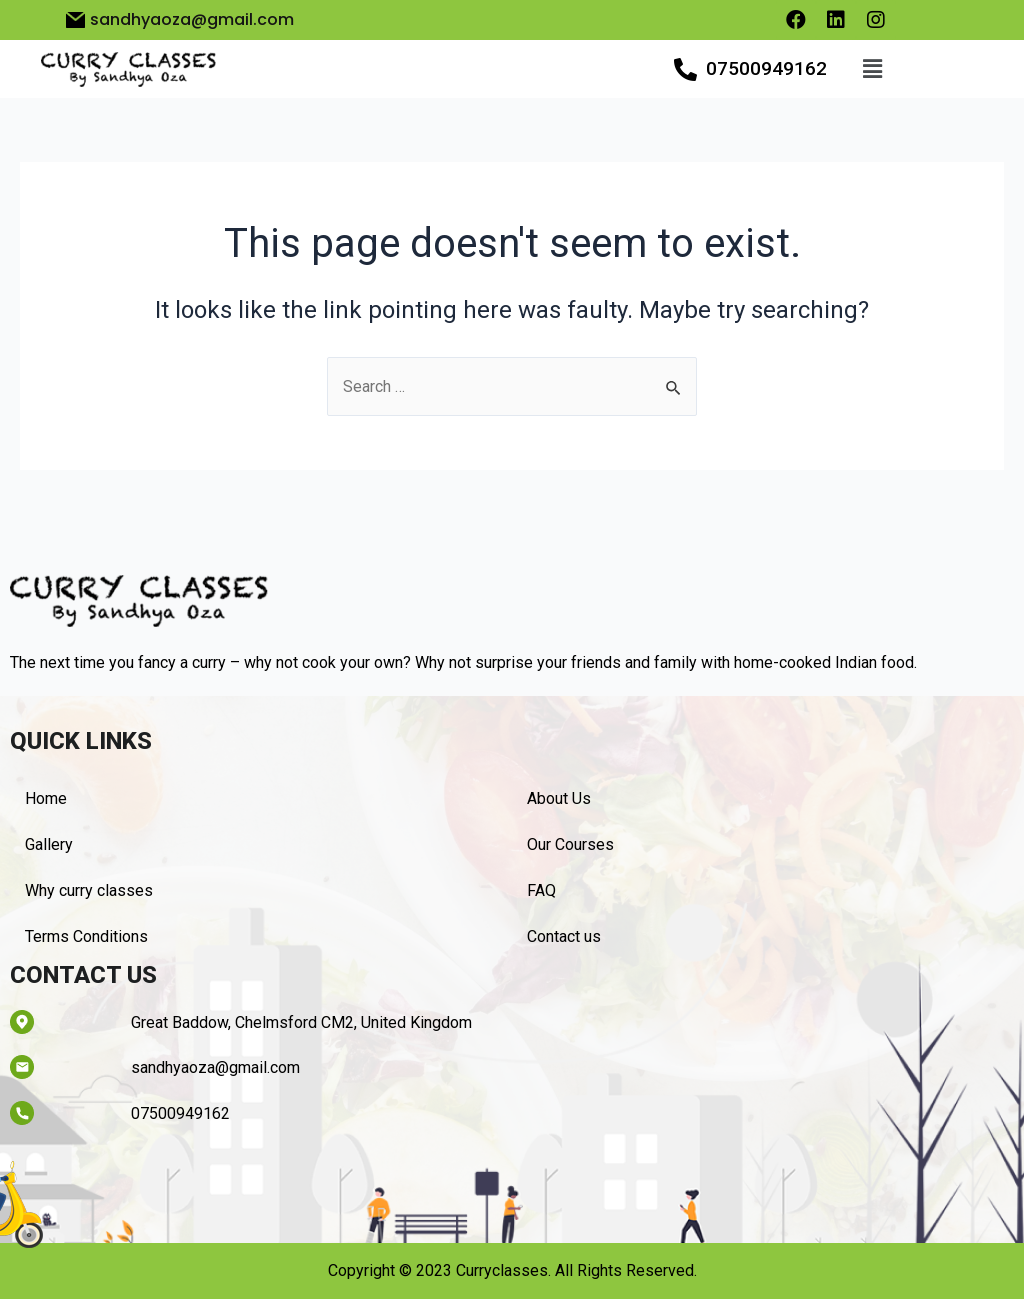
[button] (872, 69)
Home (46, 798)
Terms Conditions (86, 936)
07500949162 (766, 68)
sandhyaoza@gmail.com (215, 1067)
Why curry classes (89, 890)
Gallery (49, 844)
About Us (559, 798)
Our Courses (570, 844)
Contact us (564, 936)
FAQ (541, 890)
